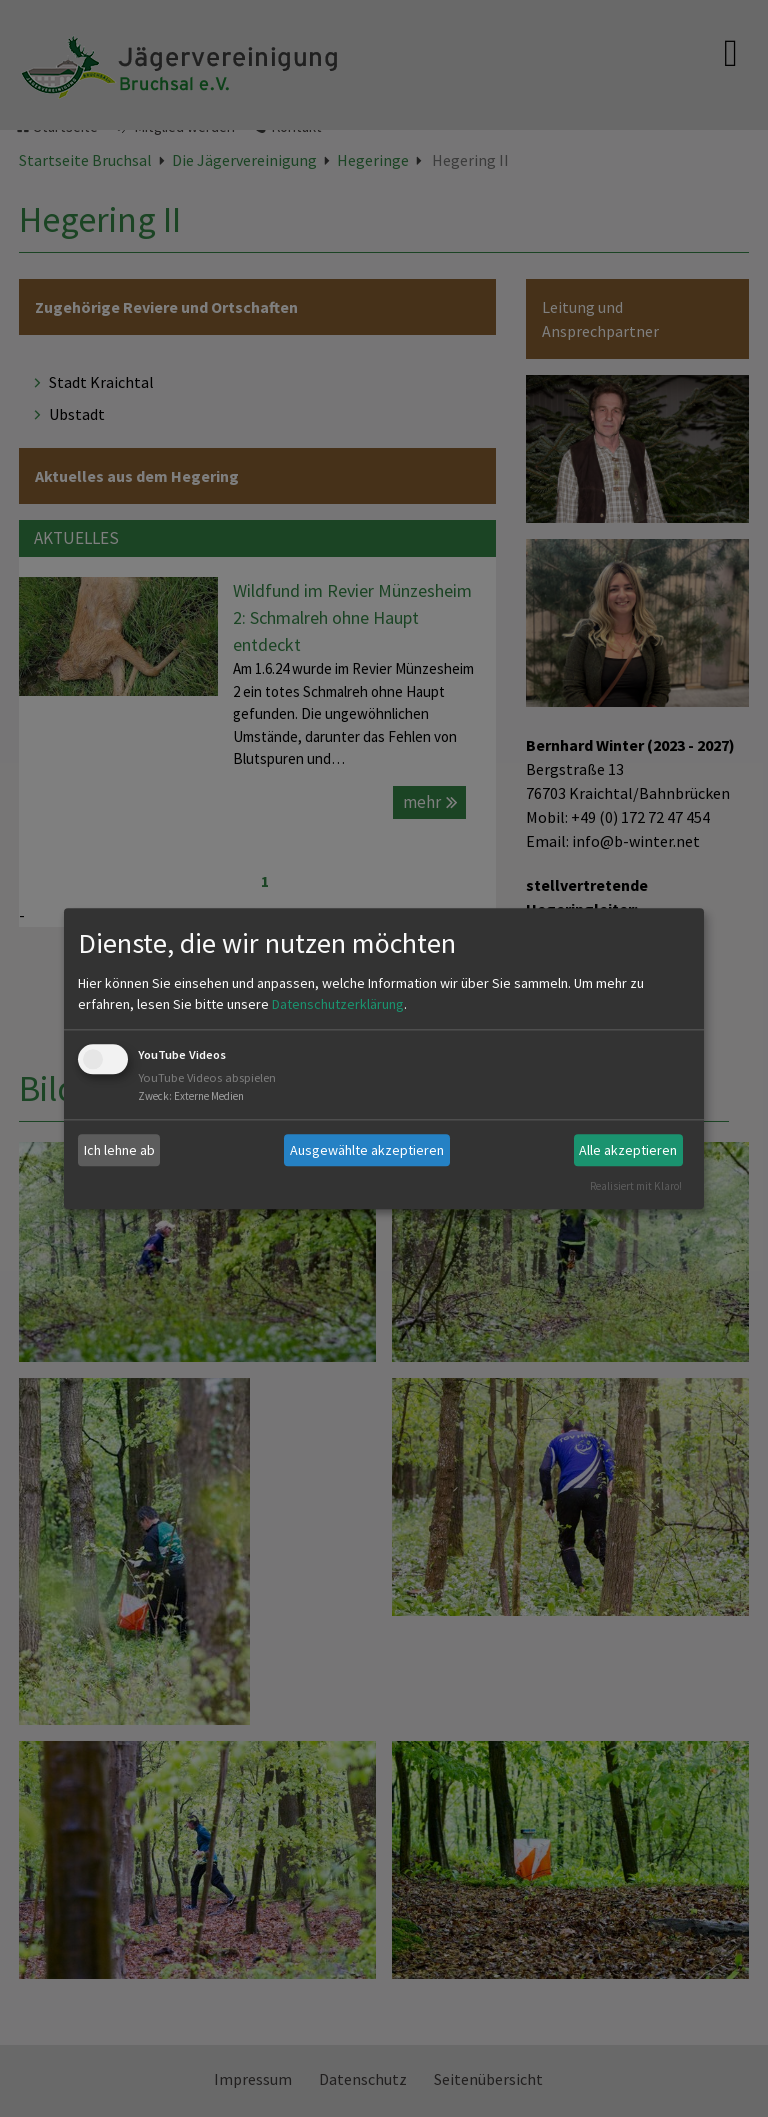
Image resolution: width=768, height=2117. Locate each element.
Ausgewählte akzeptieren (367, 1150)
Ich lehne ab (119, 1150)
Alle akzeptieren (628, 1150)
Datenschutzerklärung (338, 1005)
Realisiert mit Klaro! (636, 1186)
